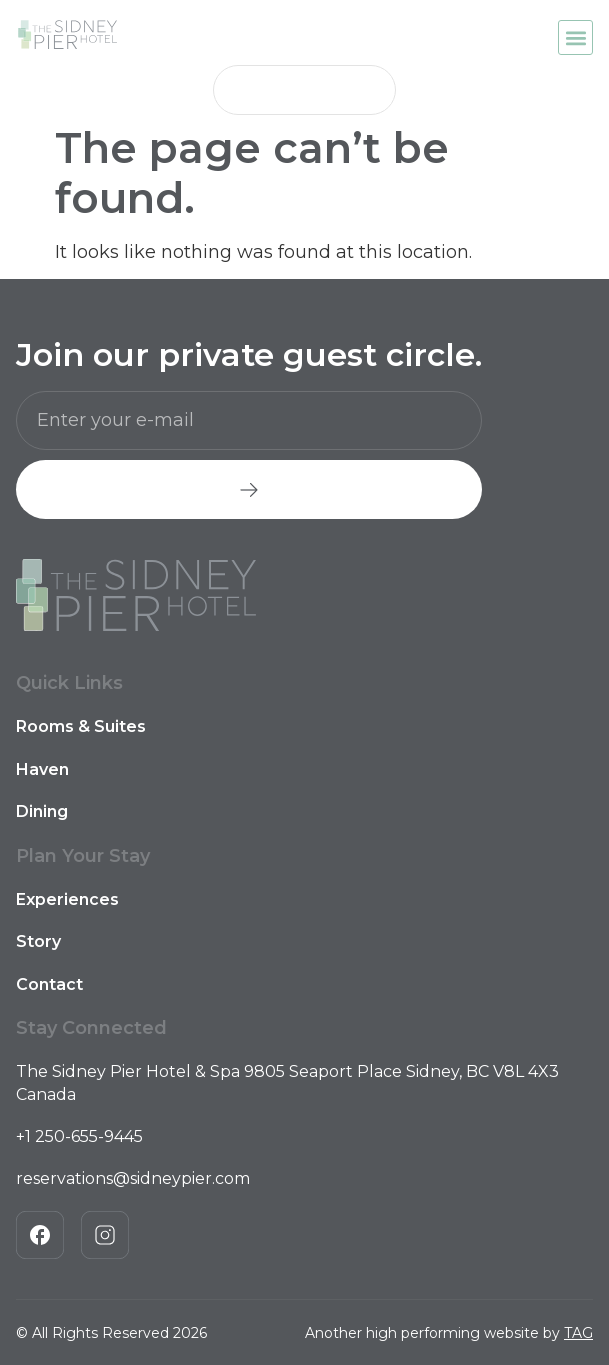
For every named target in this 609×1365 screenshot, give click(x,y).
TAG (578, 1333)
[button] (575, 37)
